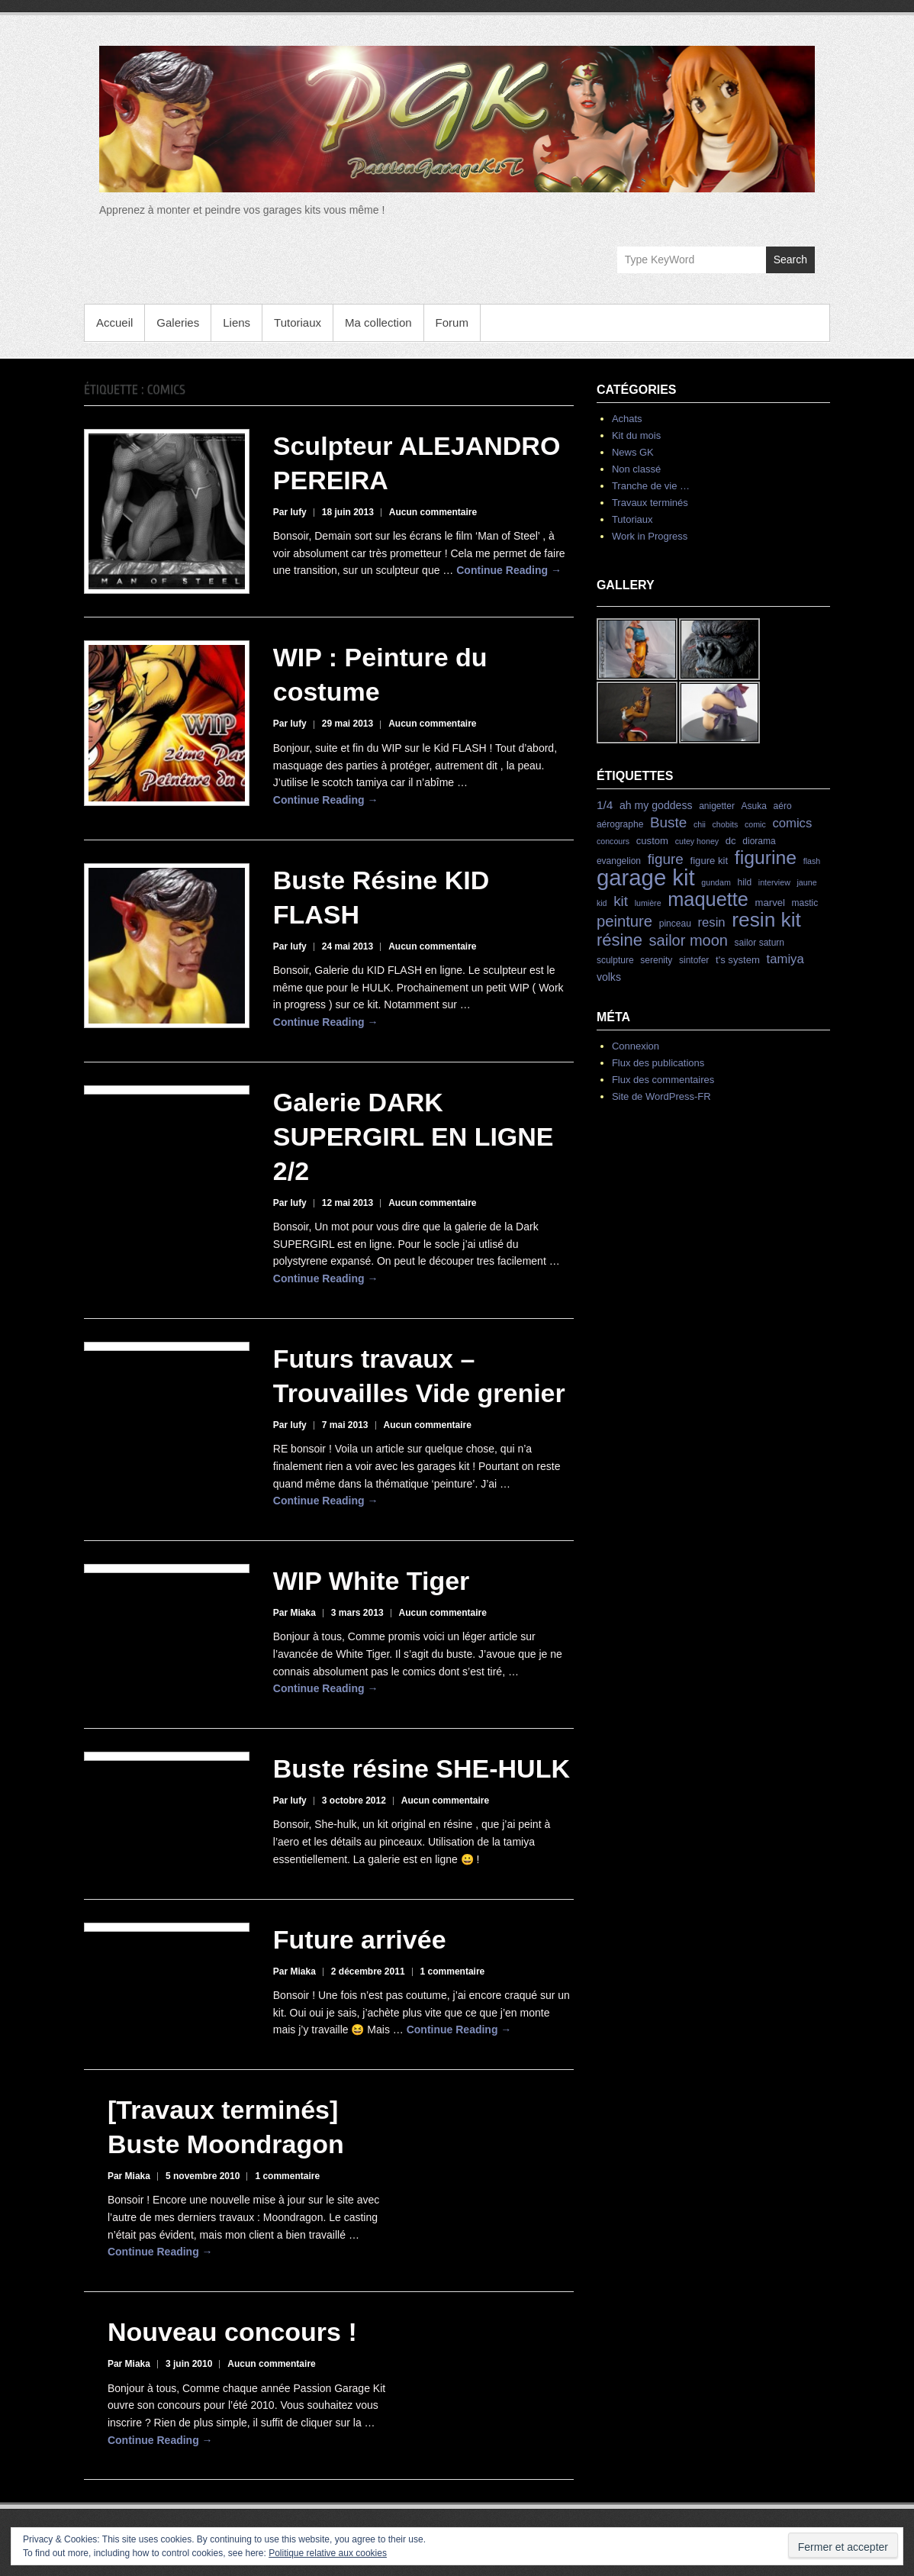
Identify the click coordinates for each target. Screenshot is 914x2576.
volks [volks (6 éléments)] (609, 977)
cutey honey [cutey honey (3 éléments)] (697, 841)
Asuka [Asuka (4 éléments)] (754, 806)
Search (790, 259)
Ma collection (378, 322)
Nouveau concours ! (232, 2331)
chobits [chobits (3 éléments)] (726, 824)
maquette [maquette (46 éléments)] (708, 899)
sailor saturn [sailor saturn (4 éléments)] (759, 942)
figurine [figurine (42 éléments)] (766, 857)
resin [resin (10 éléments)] (711, 922)
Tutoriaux (297, 322)
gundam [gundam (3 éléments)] (716, 882)
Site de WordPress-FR (661, 1096)
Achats (627, 418)
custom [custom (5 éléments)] (652, 840)
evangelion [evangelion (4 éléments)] (619, 861)
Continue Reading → (509, 570)
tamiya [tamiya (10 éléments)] (785, 959)
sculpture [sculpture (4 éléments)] (615, 960)
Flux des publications (658, 1063)
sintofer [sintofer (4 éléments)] (694, 960)
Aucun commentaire (433, 512)
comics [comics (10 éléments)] (792, 823)
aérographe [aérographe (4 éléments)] (620, 824)
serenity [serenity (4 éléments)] (656, 960)
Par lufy (290, 512)
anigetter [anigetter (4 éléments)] (717, 806)
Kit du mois (636, 435)
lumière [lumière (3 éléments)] (648, 903)
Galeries (177, 322)
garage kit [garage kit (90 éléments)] (646, 877)
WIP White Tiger (371, 1580)
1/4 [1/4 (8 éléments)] (605, 804)
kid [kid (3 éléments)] (602, 903)
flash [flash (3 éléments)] (812, 861)
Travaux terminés (650, 502)
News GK (633, 452)
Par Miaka (294, 1612)
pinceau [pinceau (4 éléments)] (675, 923)
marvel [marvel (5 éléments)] (770, 902)
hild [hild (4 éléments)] (744, 882)
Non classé (636, 469)
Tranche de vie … (651, 486)
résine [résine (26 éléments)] (619, 939)
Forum (452, 322)
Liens (236, 322)
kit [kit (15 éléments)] (620, 901)
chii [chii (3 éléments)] (700, 824)
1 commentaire (452, 1971)
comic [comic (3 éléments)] (755, 824)
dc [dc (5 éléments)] (731, 840)
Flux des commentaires (663, 1079)
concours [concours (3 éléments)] (613, 841)
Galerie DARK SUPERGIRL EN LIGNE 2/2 (413, 1136)
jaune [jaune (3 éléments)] (806, 882)
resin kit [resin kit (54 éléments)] (766, 919)
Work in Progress (649, 536)
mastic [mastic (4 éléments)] (805, 903)
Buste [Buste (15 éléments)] (668, 822)
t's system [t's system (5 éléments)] (738, 960)
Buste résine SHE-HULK (421, 1768)
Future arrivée (359, 1939)
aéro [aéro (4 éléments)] (783, 806)
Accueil (114, 322)
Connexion (635, 1046)
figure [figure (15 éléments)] (666, 859)
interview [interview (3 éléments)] (774, 882)
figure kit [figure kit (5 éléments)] (709, 860)
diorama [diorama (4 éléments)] (758, 841)
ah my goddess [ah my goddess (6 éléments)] (656, 805)
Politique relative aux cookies (328, 2553)
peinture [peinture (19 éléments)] (624, 921)
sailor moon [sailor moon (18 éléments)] (688, 940)
